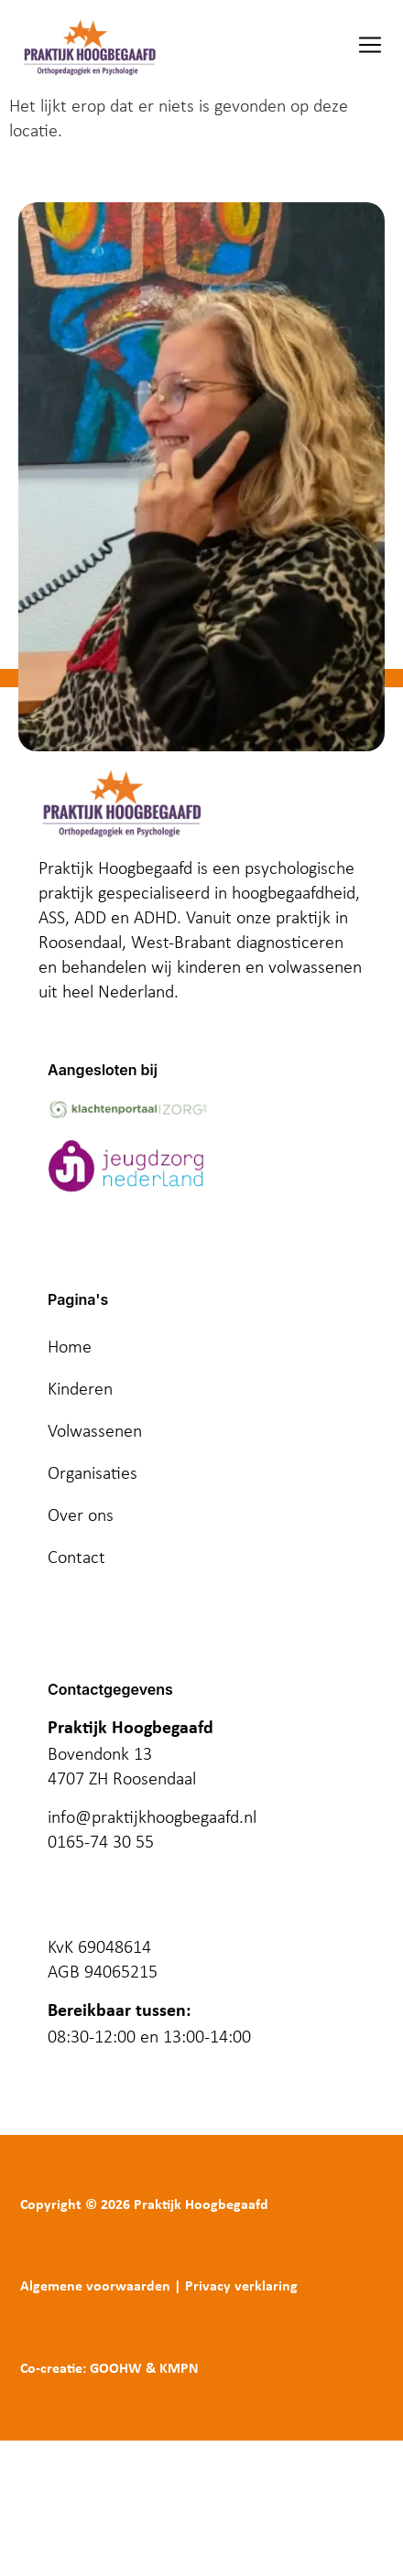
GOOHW (116, 2369)
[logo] (89, 47)
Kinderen (80, 1388)
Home (70, 1346)
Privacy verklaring (241, 2287)
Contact (76, 1557)
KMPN (179, 2369)
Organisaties (92, 1472)
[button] (370, 47)
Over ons (81, 1514)
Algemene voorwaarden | (100, 2287)
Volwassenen (95, 1430)
